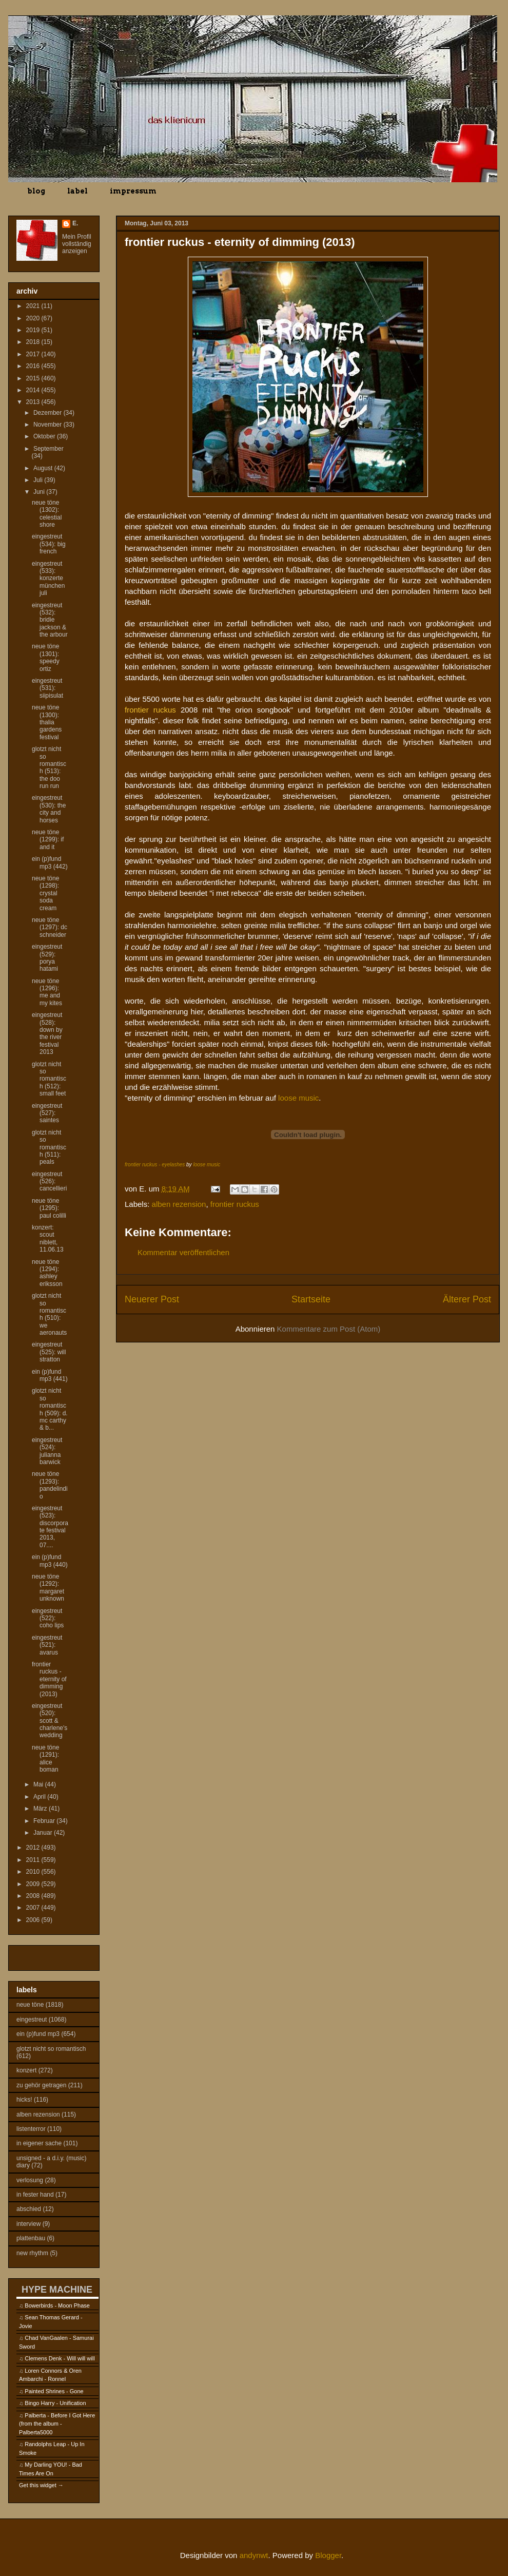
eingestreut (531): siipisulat (47, 688)
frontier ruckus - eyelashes (155, 1164)
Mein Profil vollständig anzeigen (76, 244)
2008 (34, 1895)
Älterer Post (467, 1299)
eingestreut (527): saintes (47, 1113)
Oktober (45, 436)
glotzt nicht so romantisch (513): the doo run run (49, 767)
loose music (298, 1097)
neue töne (30, 2004)
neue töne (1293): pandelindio (50, 1485)
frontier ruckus (234, 1204)
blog (36, 191)
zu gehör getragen (41, 2085)
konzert (26, 2070)
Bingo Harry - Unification (55, 2403)
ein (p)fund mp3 (38, 2033)
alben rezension (179, 1204)
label (77, 191)
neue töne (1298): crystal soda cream (45, 893)
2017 (34, 354)
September (48, 448)
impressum (133, 191)
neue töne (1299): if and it (48, 840)
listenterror (31, 2128)
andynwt (254, 2555)
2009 (34, 1884)
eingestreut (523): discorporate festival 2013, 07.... (50, 1527)
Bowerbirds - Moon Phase (57, 2305)
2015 (34, 378)
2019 (34, 330)
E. (75, 223)
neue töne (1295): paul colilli (49, 1208)
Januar (43, 1832)
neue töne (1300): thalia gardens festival (47, 722)
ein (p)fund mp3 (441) (50, 1375)
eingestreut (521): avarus (47, 1645)
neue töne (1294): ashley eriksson (47, 1272)
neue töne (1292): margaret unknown (48, 1587)
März (41, 1808)
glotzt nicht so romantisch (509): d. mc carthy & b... (50, 1409)
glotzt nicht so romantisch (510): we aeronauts (49, 1314)
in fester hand (35, 2194)
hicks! (24, 2099)
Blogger (328, 2555)
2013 (34, 402)
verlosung (29, 2180)
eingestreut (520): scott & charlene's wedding (49, 1720)
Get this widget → (41, 2485)
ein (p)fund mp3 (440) (50, 1560)
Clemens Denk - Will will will (59, 2358)
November (48, 424)
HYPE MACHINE (57, 2289)
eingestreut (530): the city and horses (49, 808)
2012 (34, 1847)
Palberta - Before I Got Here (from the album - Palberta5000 (57, 2423)
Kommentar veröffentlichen (183, 1252)
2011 (34, 1859)
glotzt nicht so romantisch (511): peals (49, 1147)
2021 (34, 306)
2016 (34, 366)
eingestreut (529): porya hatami (47, 957)
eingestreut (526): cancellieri (49, 1181)
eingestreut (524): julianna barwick (47, 1451)
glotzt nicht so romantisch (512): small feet (49, 1079)
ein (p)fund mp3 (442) (50, 862)
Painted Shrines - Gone (54, 2391)
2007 (34, 1907)
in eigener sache (39, 2143)
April (40, 1796)
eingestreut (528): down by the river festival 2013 (47, 1033)
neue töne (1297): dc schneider (49, 927)
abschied (28, 2209)
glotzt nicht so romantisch (51, 2048)
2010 (34, 1871)
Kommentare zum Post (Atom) (329, 1328)
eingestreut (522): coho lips (48, 1618)
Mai (39, 1784)
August (43, 468)
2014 (34, 390)
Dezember (48, 412)
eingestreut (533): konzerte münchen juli (48, 578)
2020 (34, 318)
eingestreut (31, 2019)
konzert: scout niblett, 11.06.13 (48, 1238)
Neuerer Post (152, 1299)
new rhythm (32, 2253)
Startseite (310, 1299)
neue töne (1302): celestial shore (47, 513)
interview (28, 2223)
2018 (34, 341)
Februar (44, 1820)
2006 (34, 1920)
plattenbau (30, 2238)
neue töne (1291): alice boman (45, 1758)
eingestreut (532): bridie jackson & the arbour (50, 620)
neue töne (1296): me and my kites (47, 992)
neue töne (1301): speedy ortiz (46, 657)
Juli (38, 480)
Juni (39, 491)
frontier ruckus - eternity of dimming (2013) (49, 1679)
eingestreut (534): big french (49, 544)
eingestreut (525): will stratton (49, 1352)
